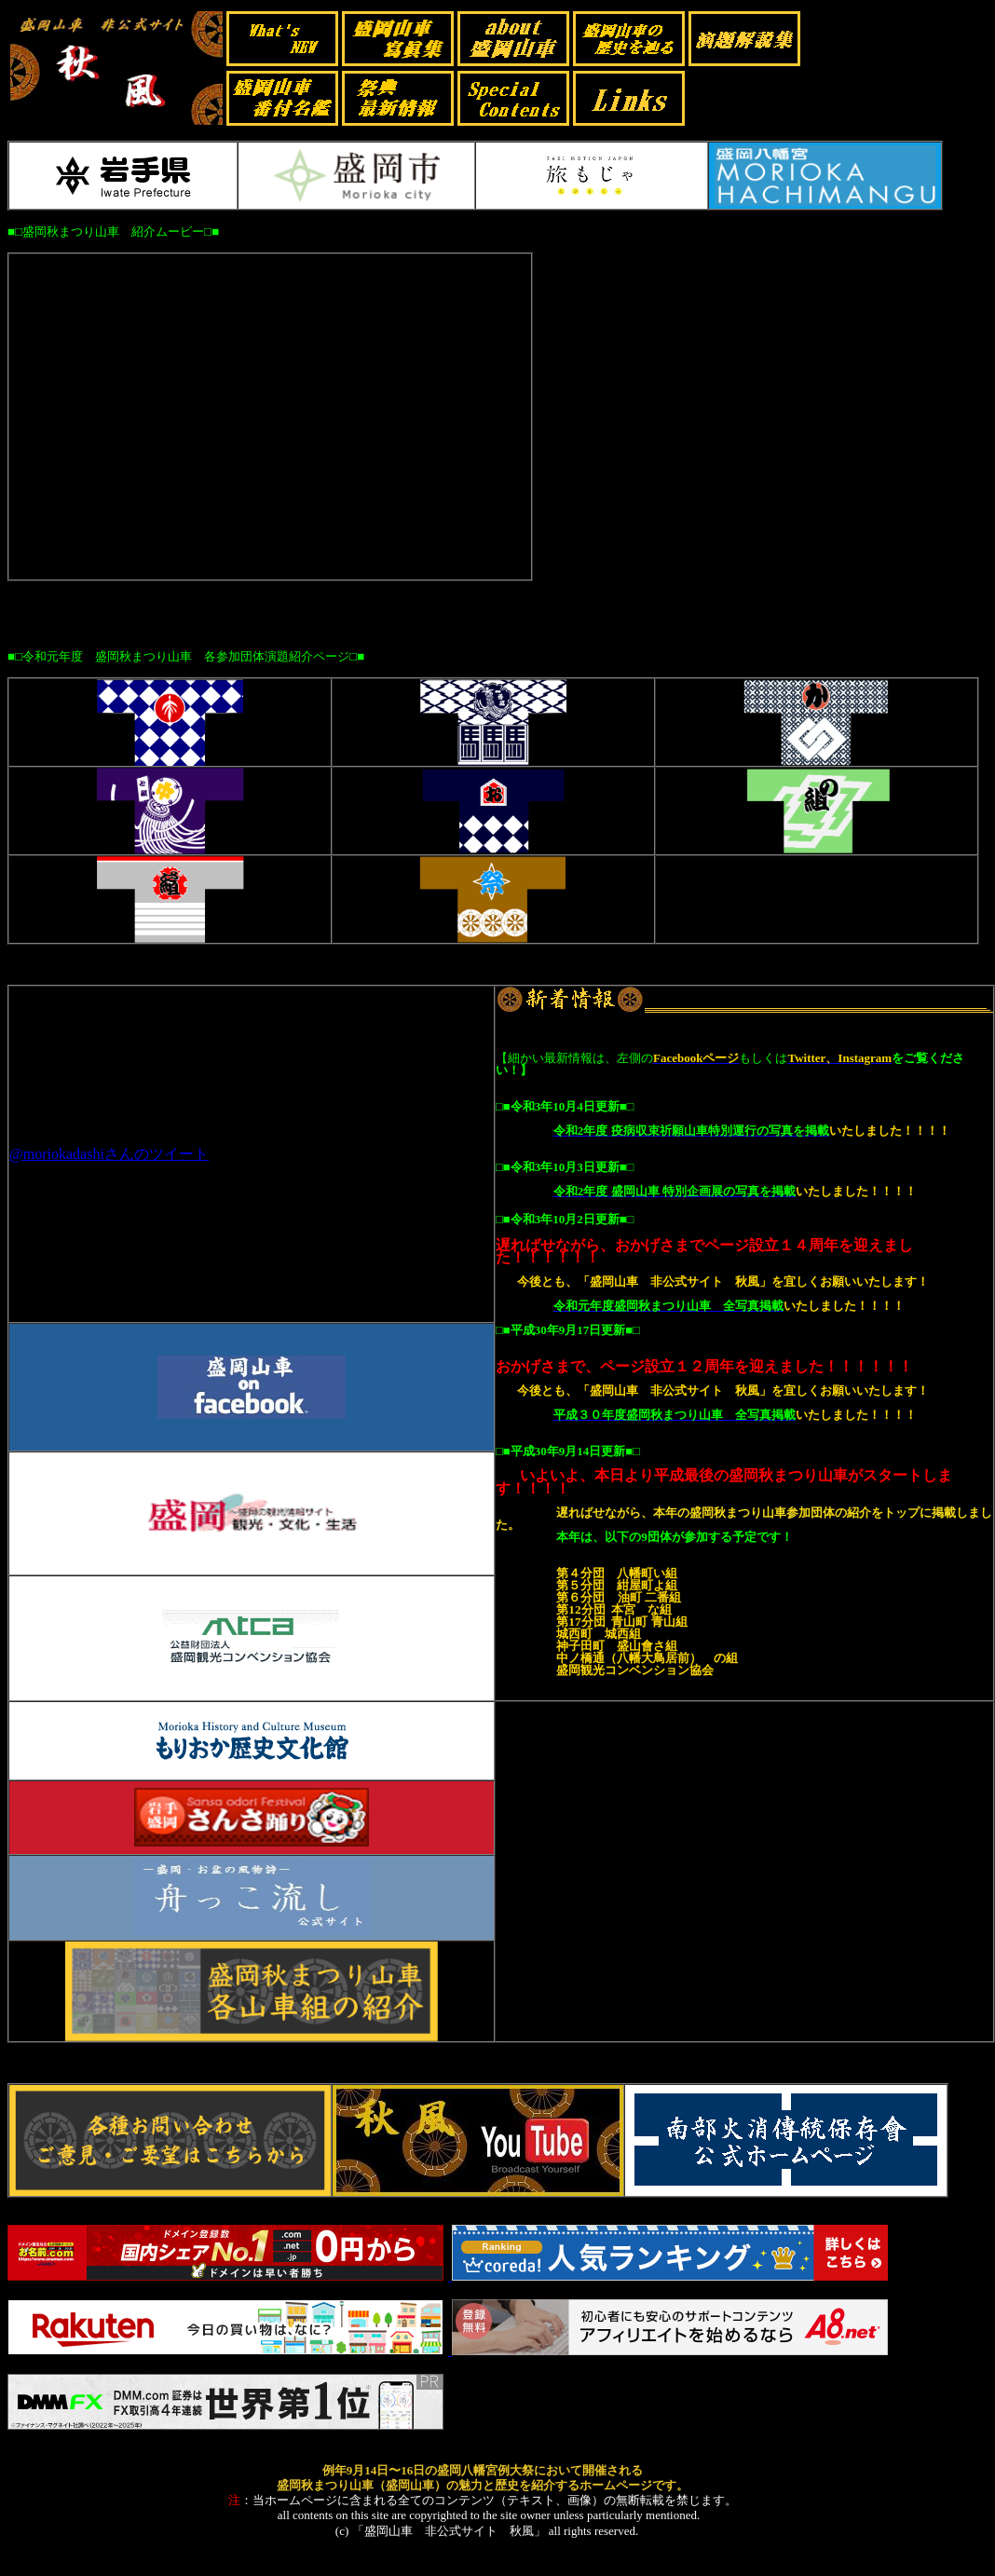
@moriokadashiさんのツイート (109, 1154)
